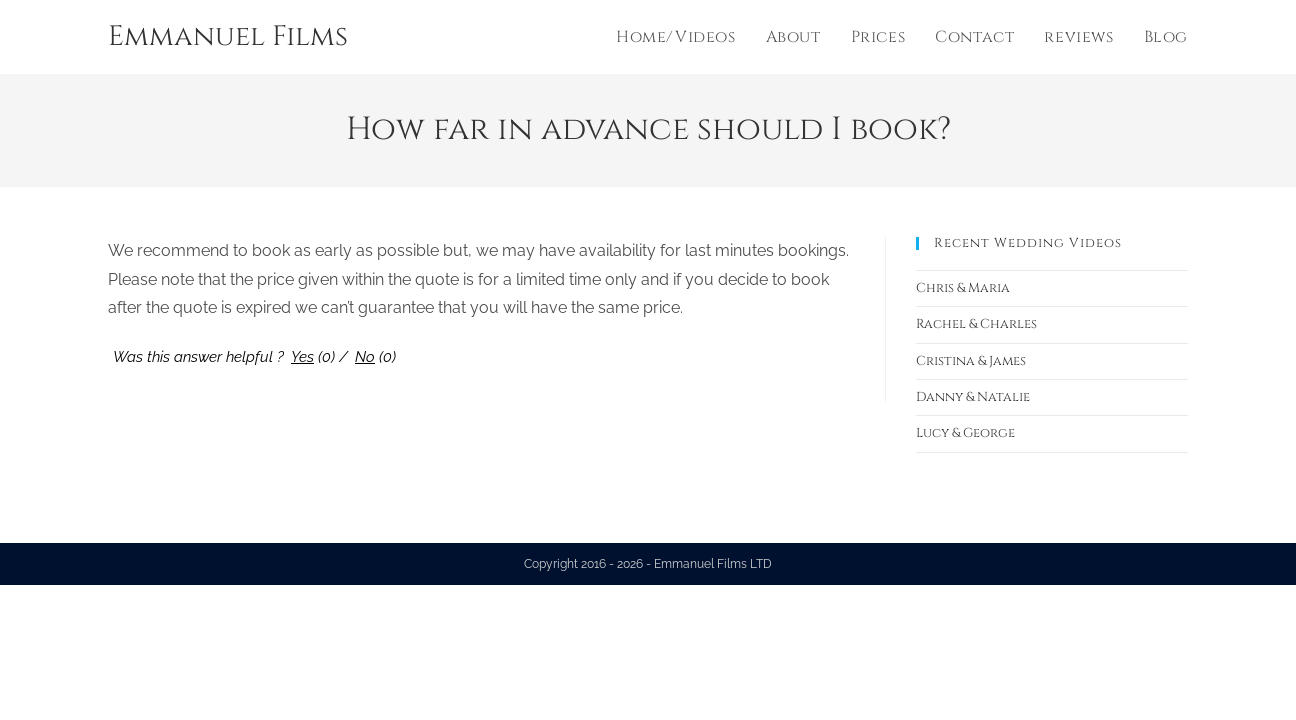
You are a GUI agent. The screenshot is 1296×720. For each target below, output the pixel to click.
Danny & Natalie (973, 397)
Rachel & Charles (976, 324)
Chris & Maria (963, 288)
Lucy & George (965, 433)
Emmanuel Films (228, 36)
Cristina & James (971, 361)
